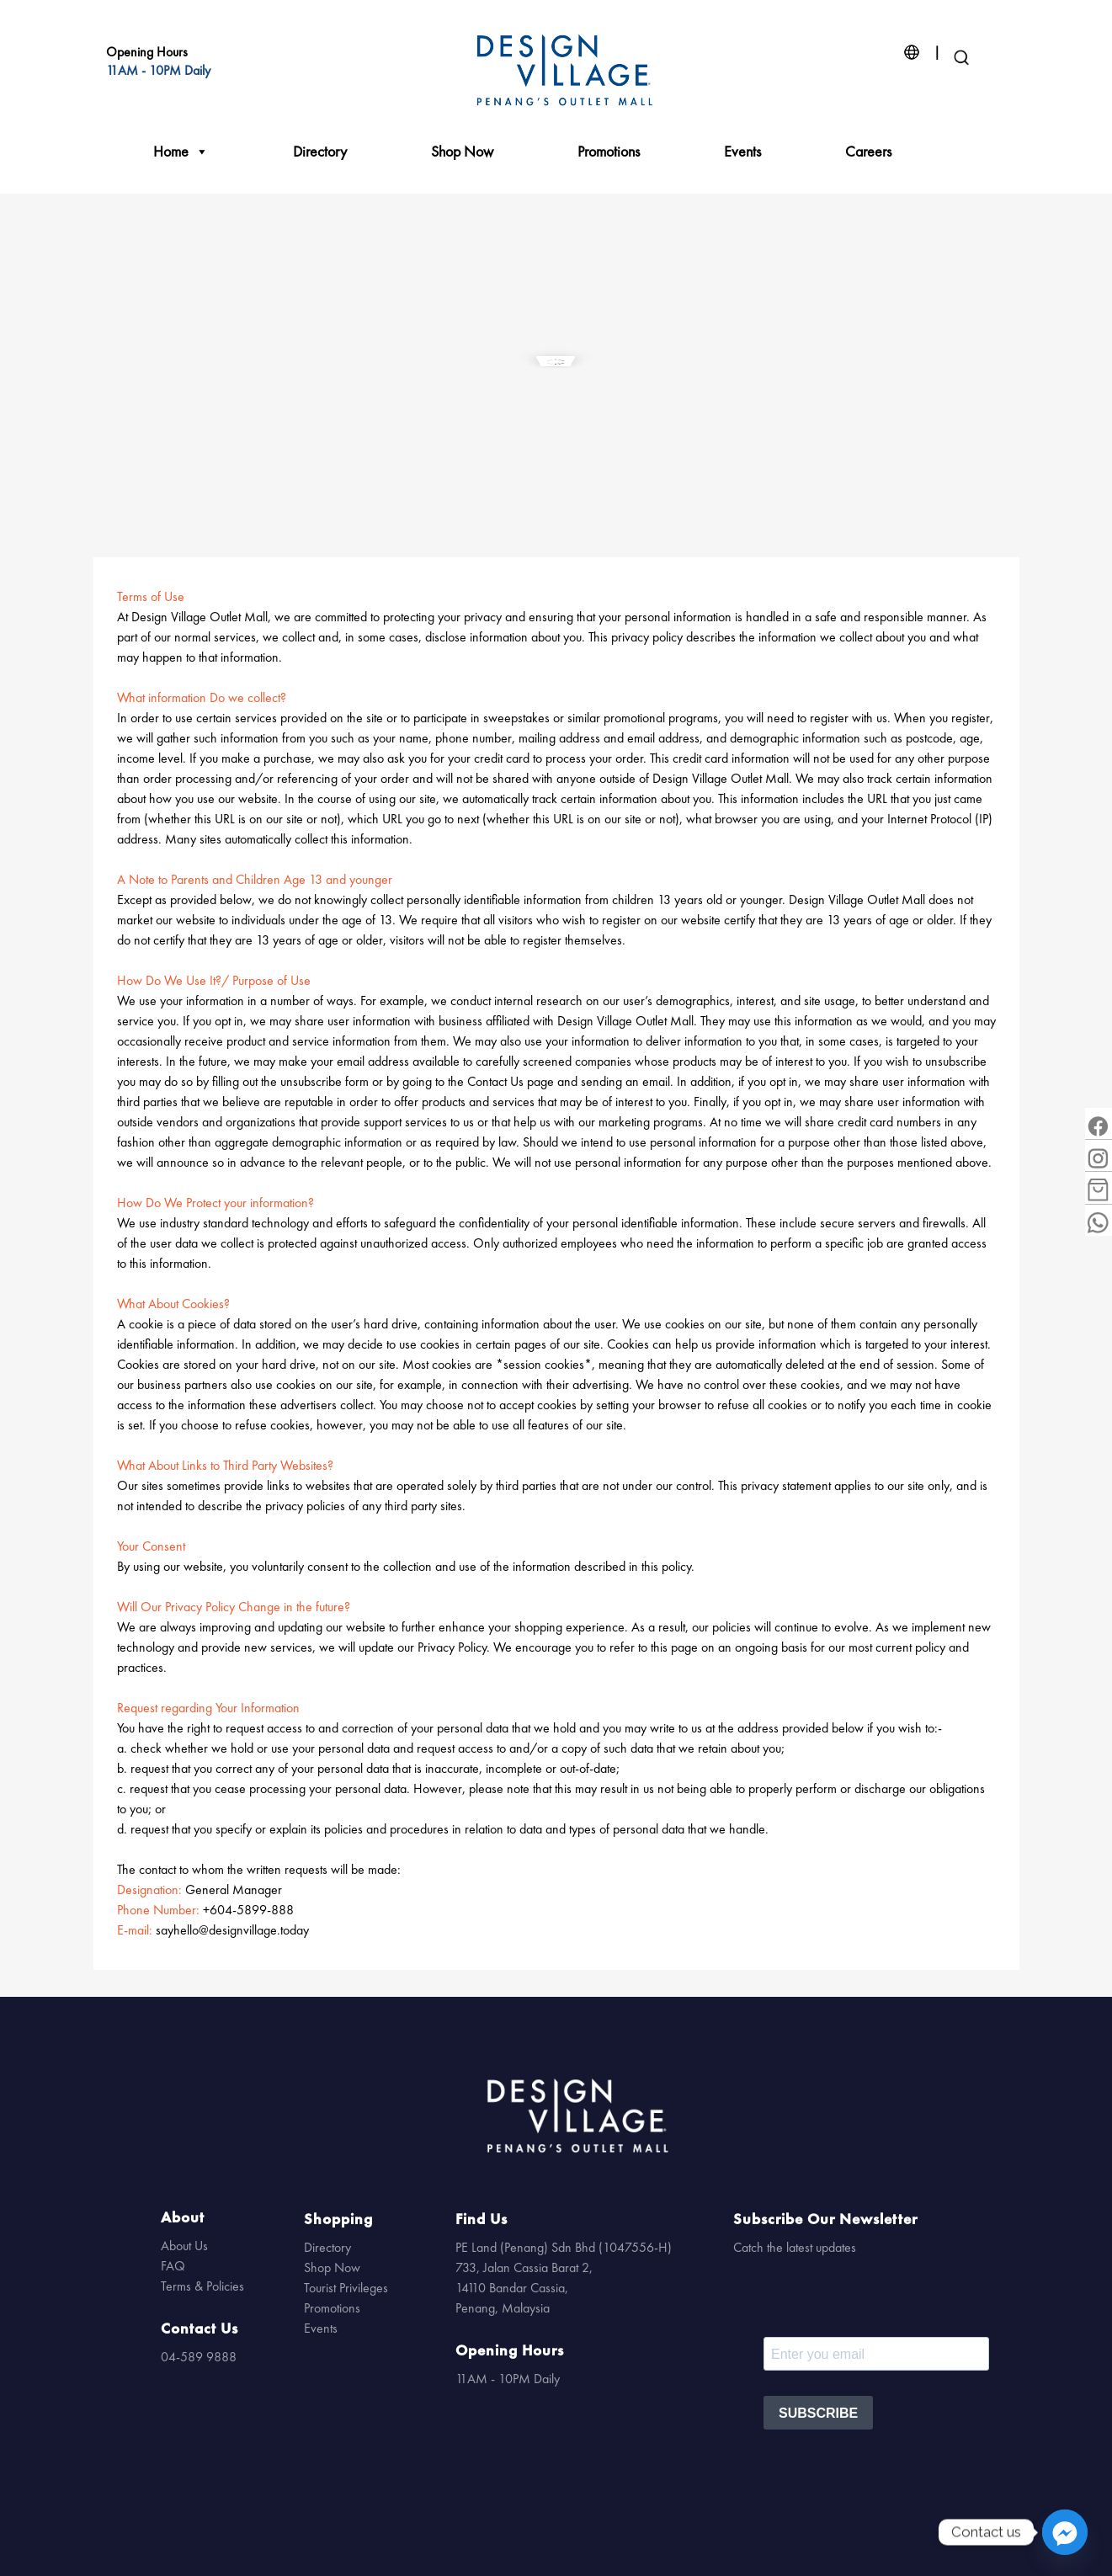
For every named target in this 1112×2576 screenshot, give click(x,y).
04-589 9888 (199, 2357)
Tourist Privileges (346, 2288)
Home (181, 151)
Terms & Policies (202, 2286)
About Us (184, 2245)
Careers (868, 151)
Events (742, 151)
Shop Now (462, 151)
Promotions (608, 151)
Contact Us (199, 2328)
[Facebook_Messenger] (1065, 2532)
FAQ (173, 2266)
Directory (320, 151)
